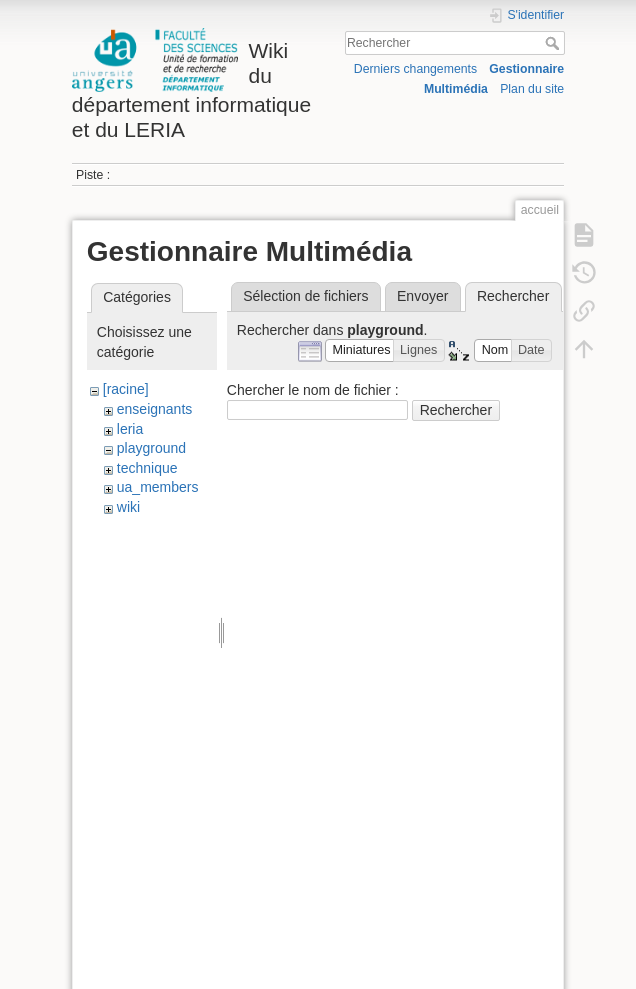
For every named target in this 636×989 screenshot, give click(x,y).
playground (151, 448)
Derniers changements (415, 69)
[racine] (126, 389)
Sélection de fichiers (305, 296)
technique (147, 468)
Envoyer (422, 296)
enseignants (155, 409)
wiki (128, 507)
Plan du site (532, 89)
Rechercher (554, 43)
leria (130, 429)
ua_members (158, 487)
